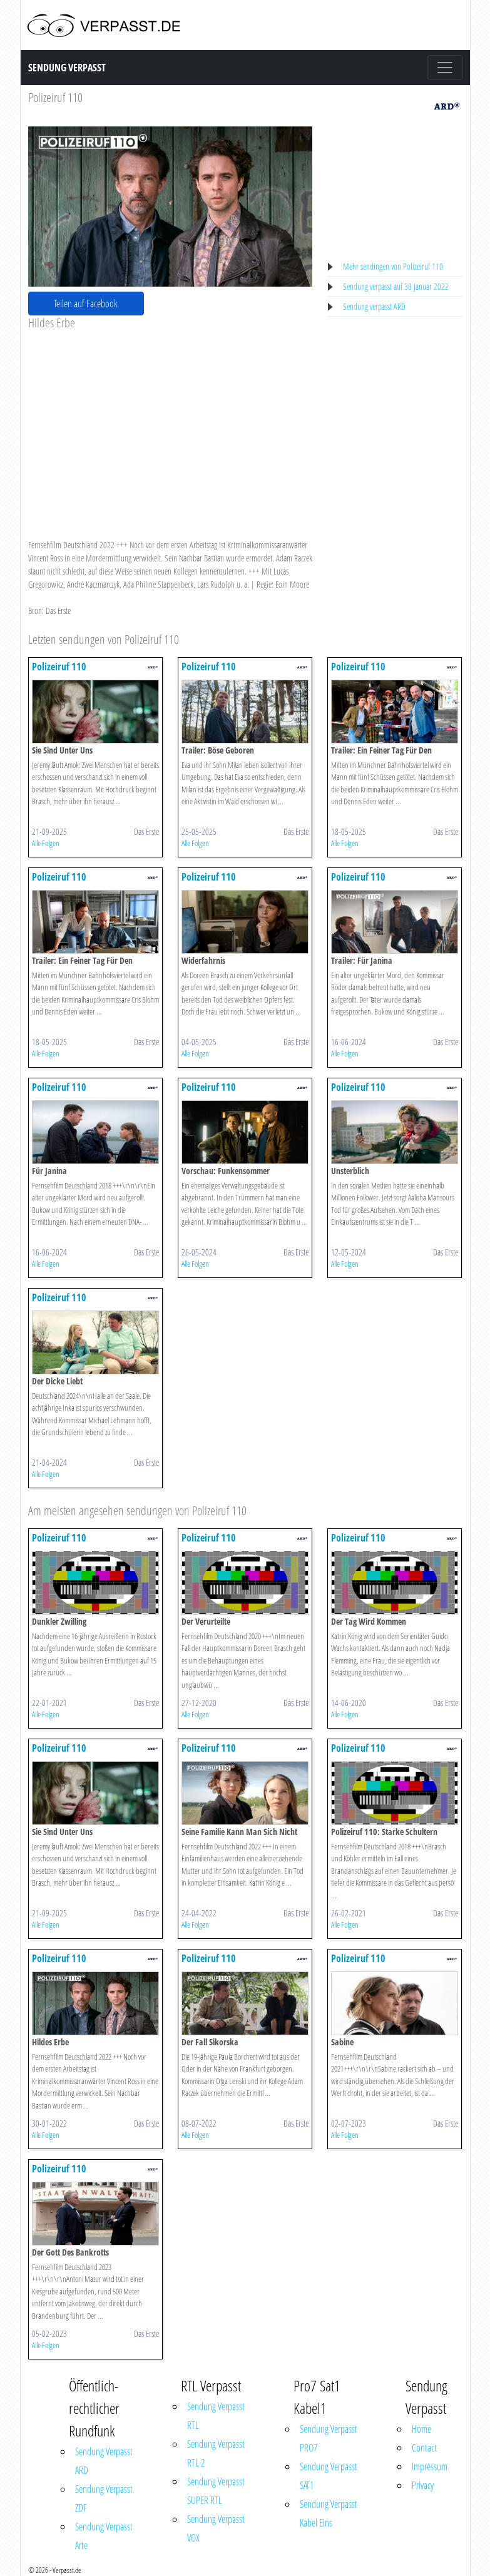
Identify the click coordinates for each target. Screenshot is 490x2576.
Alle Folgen (45, 843)
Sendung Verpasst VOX (216, 2528)
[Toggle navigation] (444, 67)
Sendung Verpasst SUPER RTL (216, 2491)
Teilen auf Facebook (86, 303)
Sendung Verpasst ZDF (104, 2498)
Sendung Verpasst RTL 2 (216, 2453)
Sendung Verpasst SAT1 (328, 2476)
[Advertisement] (170, 424)
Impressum (429, 2466)
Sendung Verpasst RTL (216, 2416)
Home (421, 2429)
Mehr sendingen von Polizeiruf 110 (393, 266)
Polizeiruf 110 (55, 97)
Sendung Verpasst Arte (104, 2536)
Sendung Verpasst (67, 67)
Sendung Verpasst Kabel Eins (328, 2513)
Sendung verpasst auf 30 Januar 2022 (396, 286)
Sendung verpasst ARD (374, 306)
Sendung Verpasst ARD (104, 2461)
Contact (424, 2448)
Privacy (423, 2485)
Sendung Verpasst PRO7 (328, 2438)
